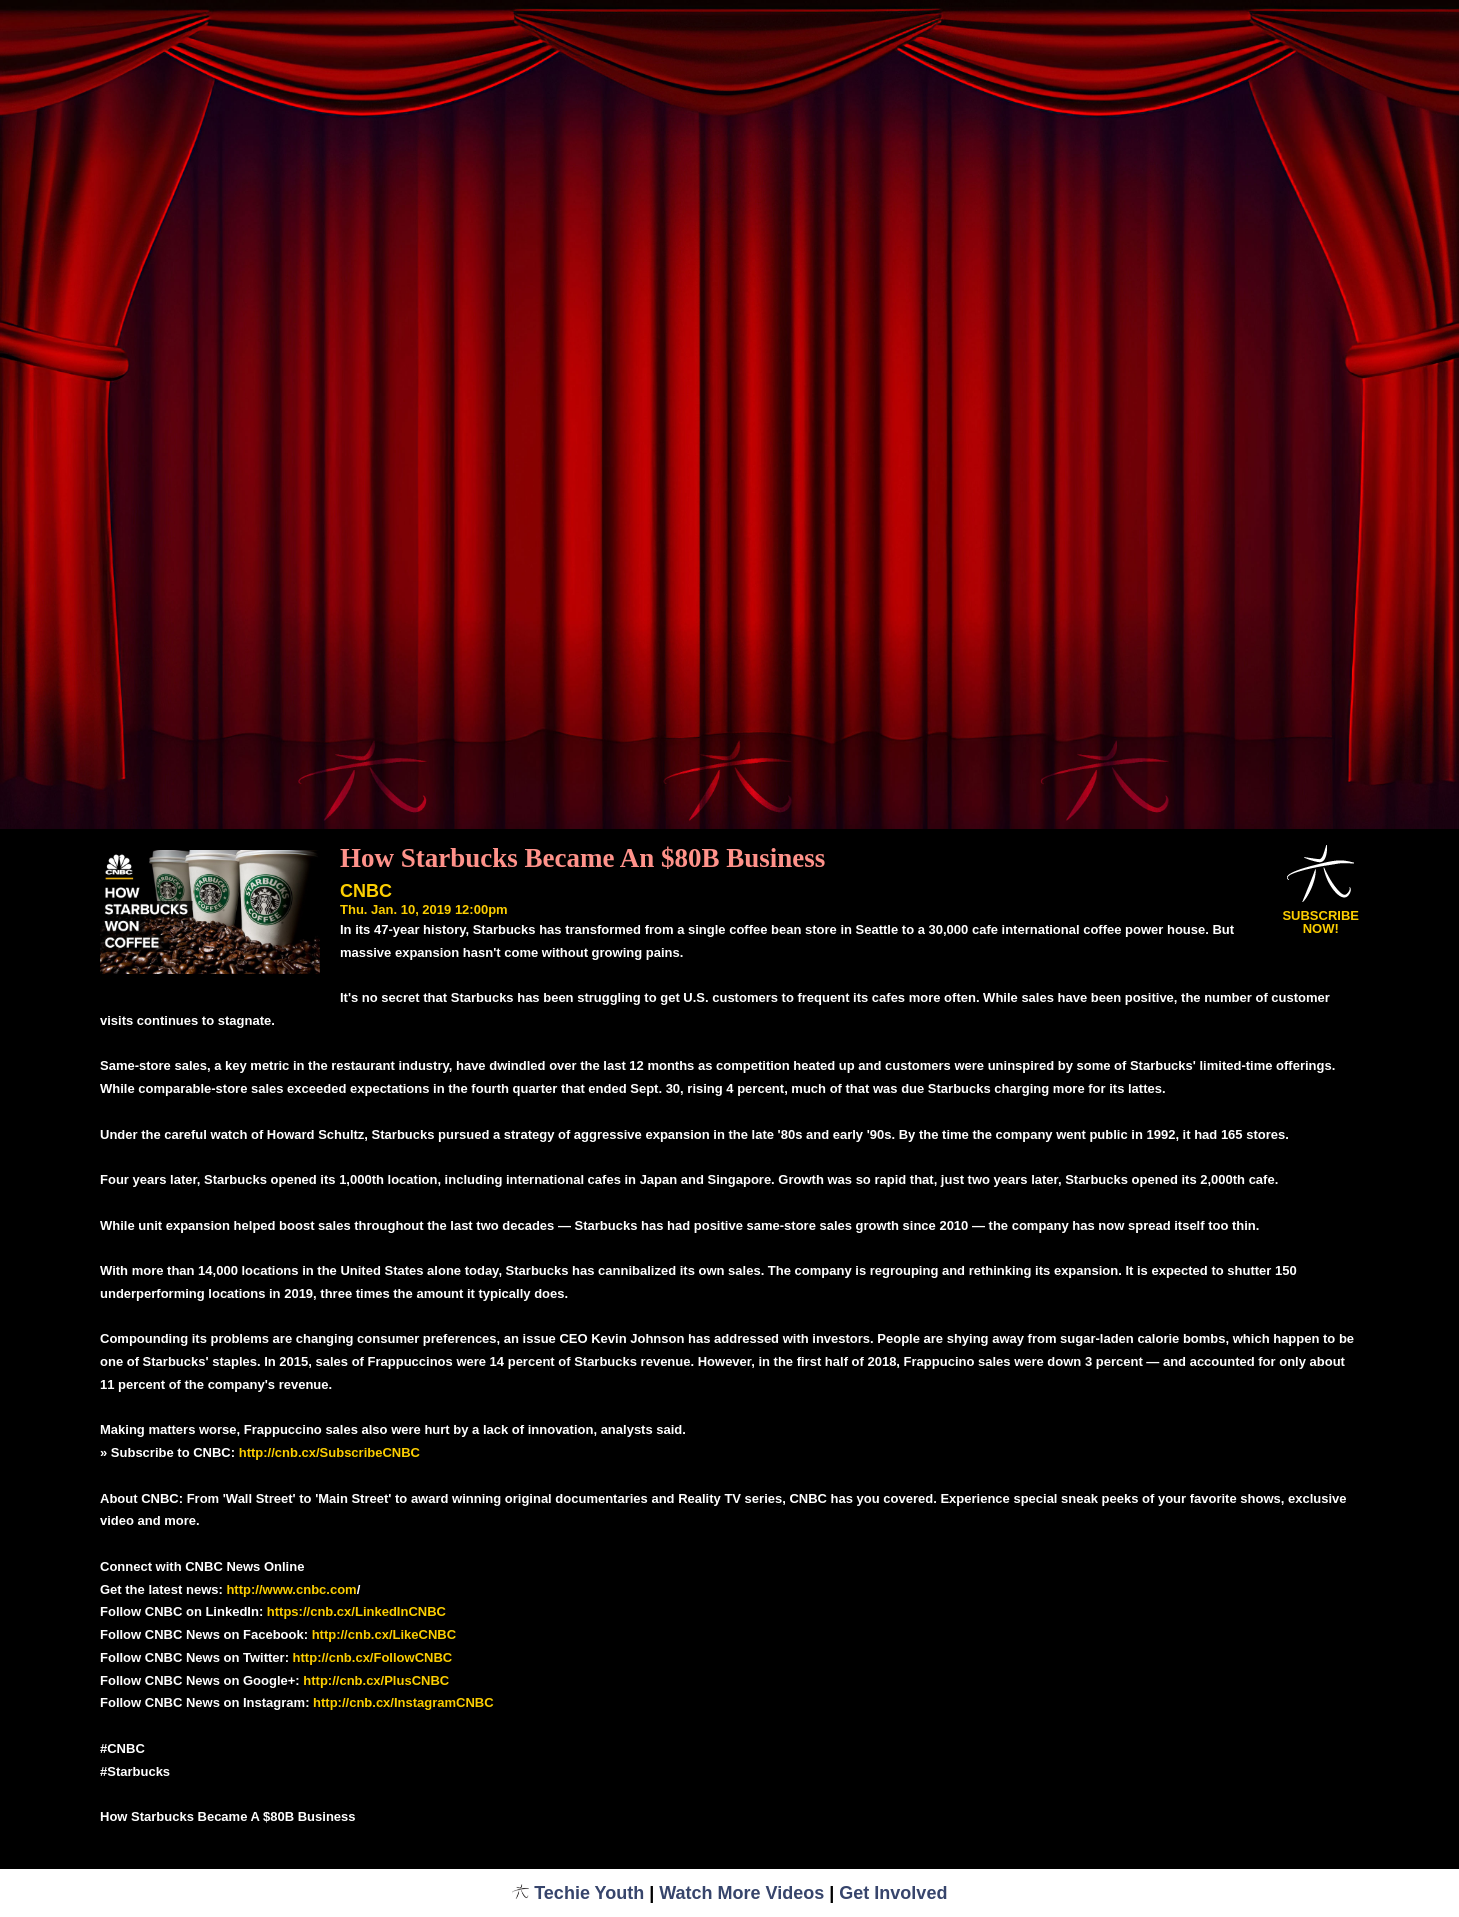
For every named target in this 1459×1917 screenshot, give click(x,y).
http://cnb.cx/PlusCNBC (376, 1680)
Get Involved (893, 1893)
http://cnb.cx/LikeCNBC (384, 1634)
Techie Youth (578, 1893)
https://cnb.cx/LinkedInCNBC (356, 1611)
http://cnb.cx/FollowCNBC (373, 1657)
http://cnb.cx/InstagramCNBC (403, 1702)
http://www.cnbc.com (291, 1589)
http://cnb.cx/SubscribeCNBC (329, 1452)
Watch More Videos (741, 1893)
